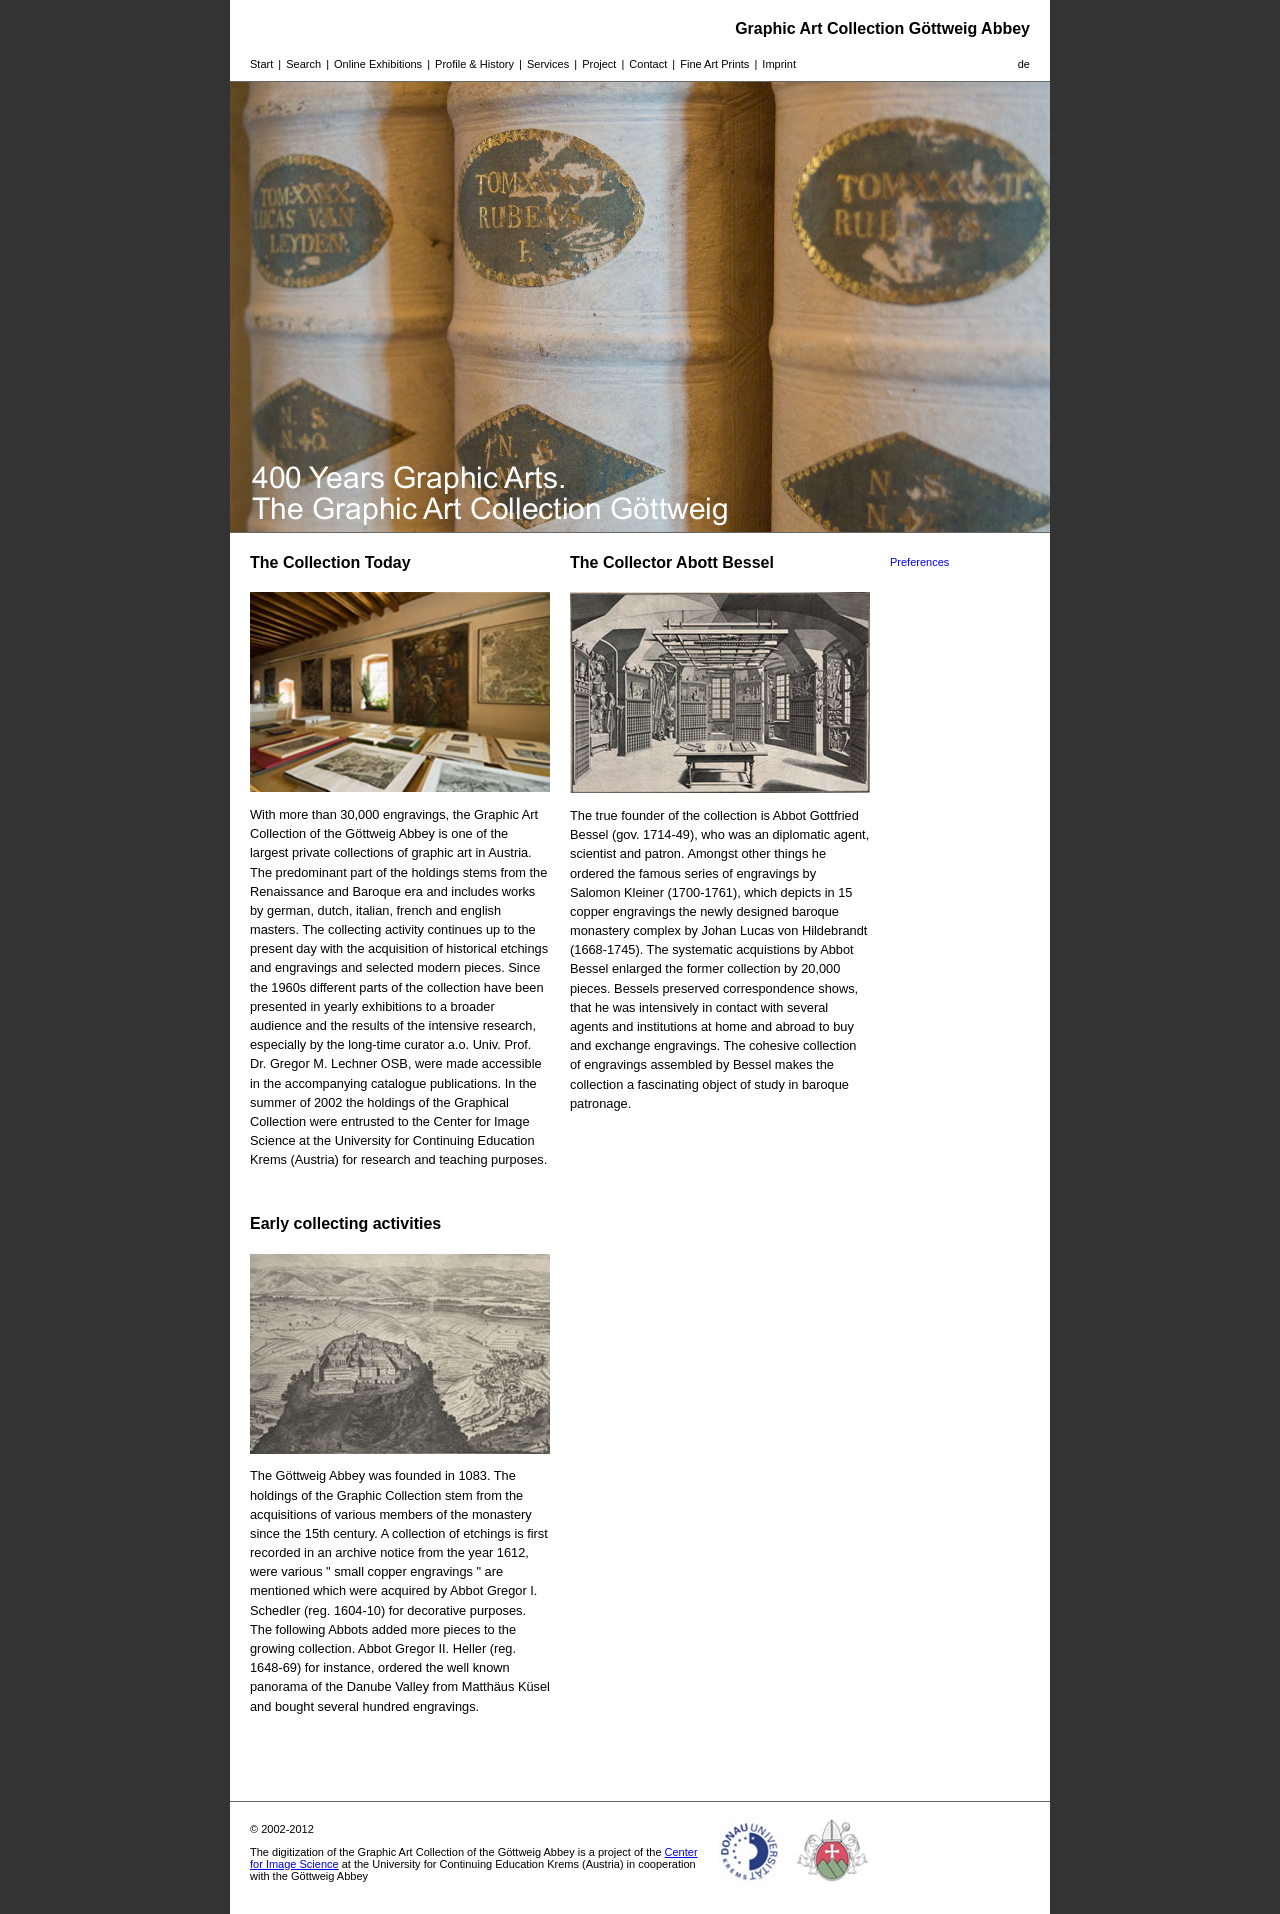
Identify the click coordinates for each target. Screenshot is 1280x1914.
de (1024, 64)
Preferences (919, 562)
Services (548, 64)
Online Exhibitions (378, 64)
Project (599, 64)
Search (303, 64)
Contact (648, 64)
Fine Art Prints (714, 64)
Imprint (779, 64)
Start (261, 64)
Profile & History (474, 64)
